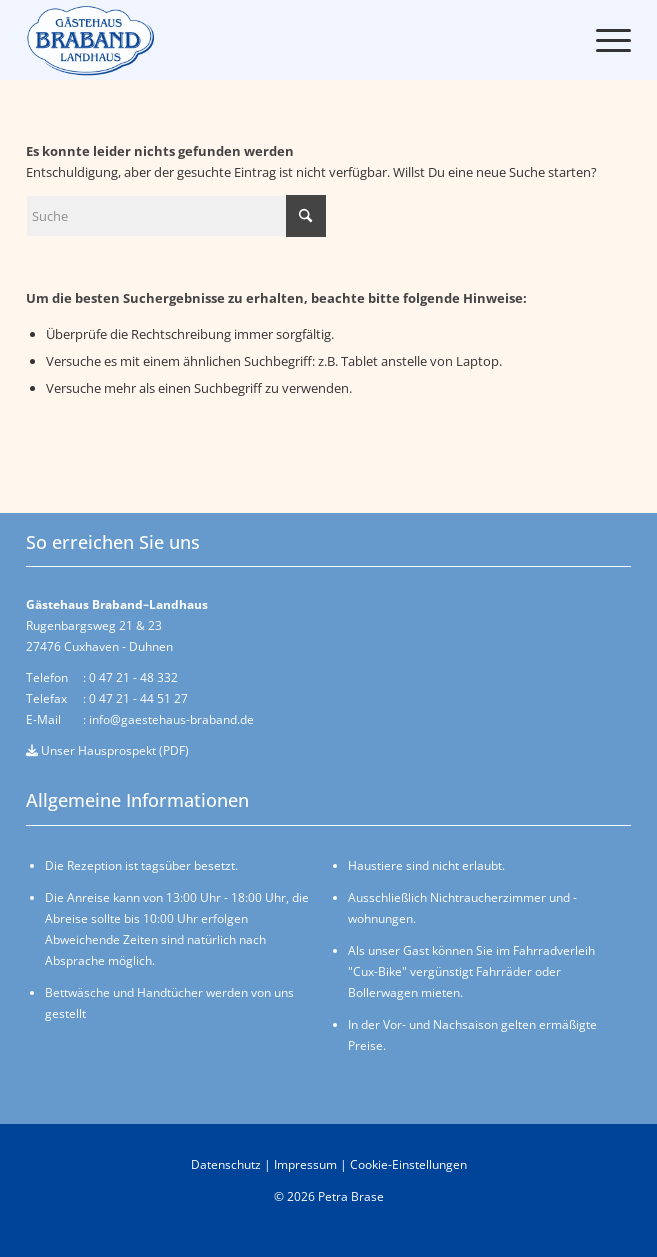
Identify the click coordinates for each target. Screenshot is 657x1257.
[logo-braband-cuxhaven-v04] (101, 40)
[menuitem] (603, 40)
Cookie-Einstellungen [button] (408, 1164)
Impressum (305, 1164)
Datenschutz (226, 1164)
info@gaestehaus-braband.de (171, 719)
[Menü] (603, 40)
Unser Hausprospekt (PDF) (107, 750)
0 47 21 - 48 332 (133, 677)
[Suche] (176, 216)
